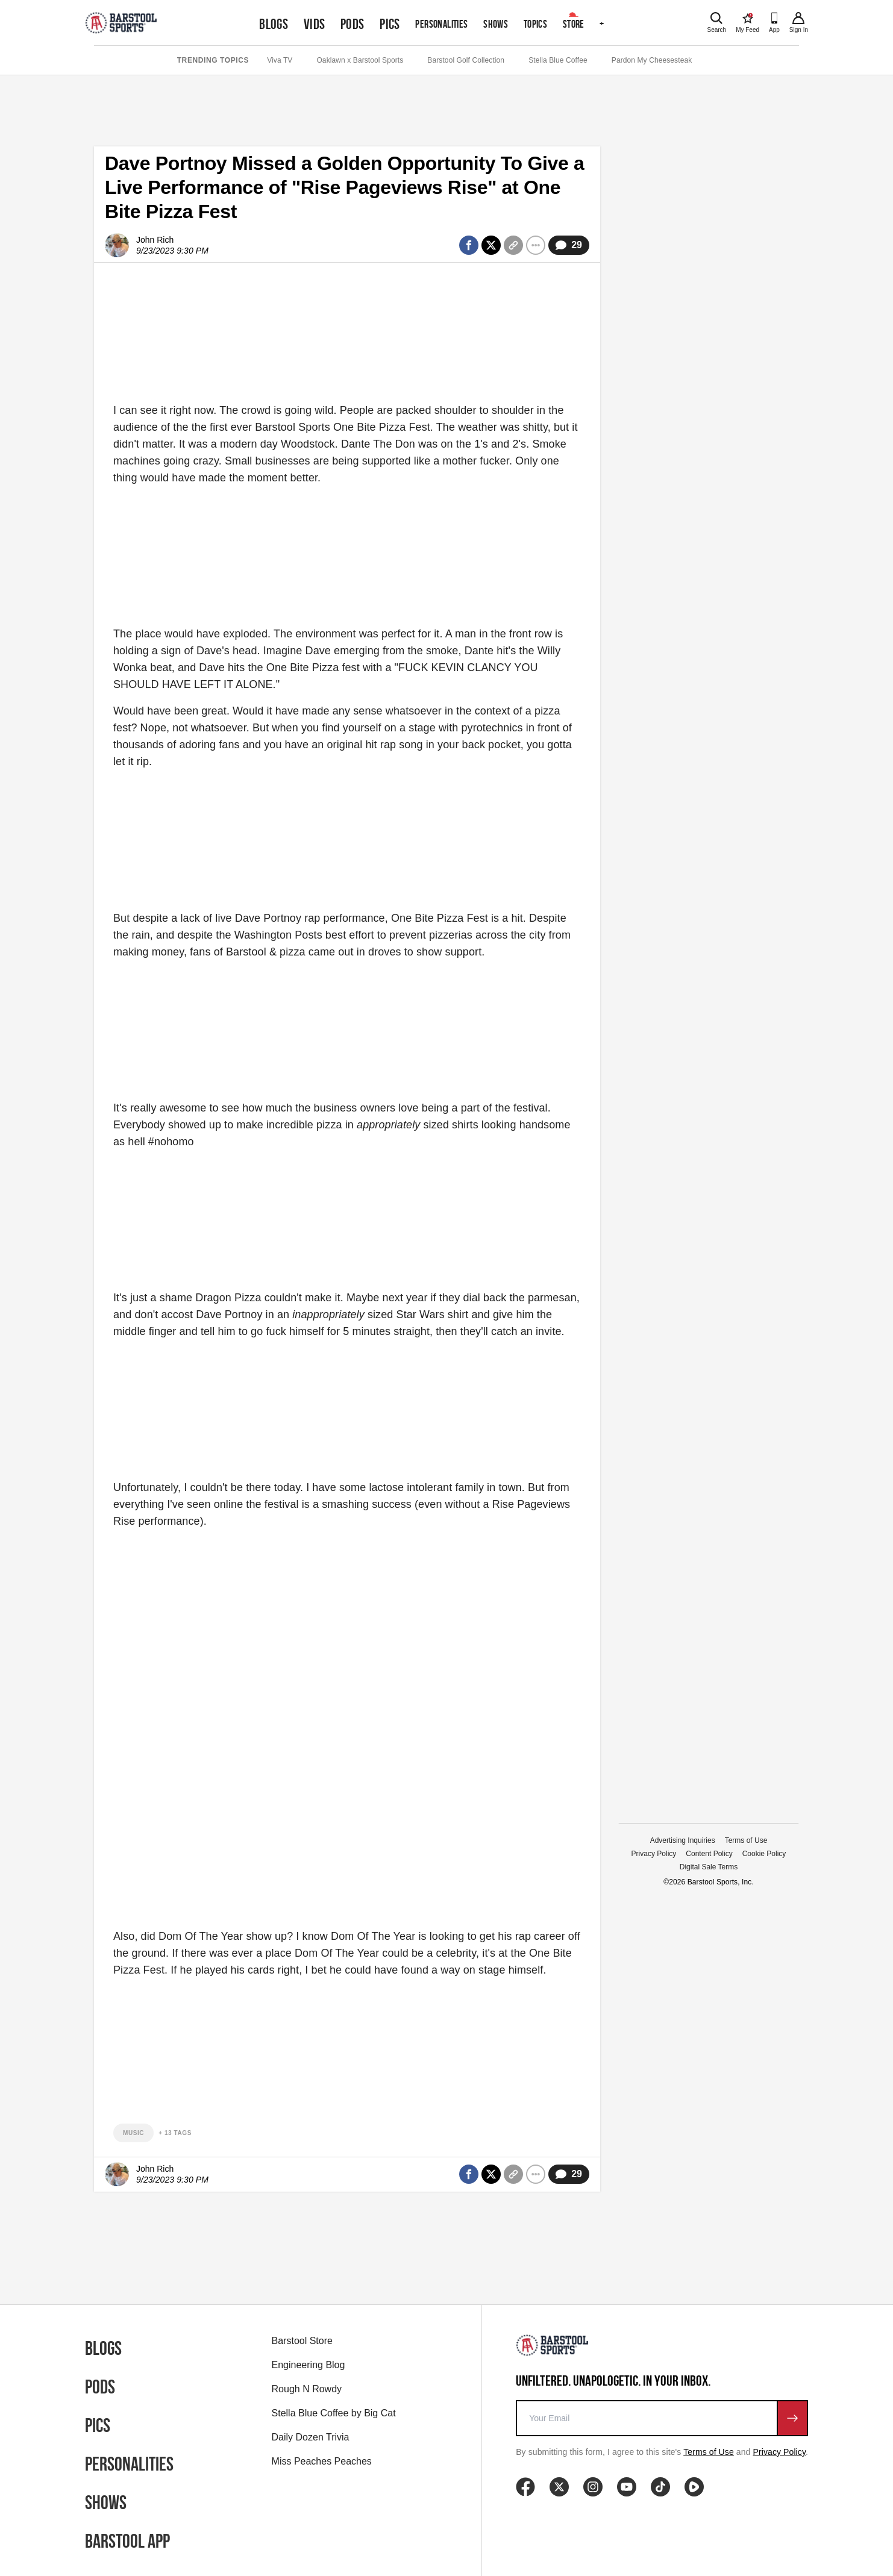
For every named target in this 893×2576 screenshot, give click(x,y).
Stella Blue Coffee (558, 60)
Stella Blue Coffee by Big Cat (334, 2413)
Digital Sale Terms (709, 1867)
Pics (390, 24)
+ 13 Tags (175, 2133)
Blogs (273, 24)
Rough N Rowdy (307, 2389)
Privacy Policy (654, 1853)
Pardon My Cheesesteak (652, 60)
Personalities (441, 24)
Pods (352, 24)
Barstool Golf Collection (465, 60)
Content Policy (709, 1853)
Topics (535, 24)
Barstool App (127, 2540)
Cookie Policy (764, 1853)
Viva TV (279, 60)
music (133, 2133)
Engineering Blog (308, 2365)
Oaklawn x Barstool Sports (359, 60)
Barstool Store (302, 2341)
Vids (314, 24)
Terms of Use (746, 1840)
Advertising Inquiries (682, 1840)
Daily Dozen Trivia (310, 2437)
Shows (495, 24)
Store (573, 24)
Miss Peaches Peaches (322, 2461)
